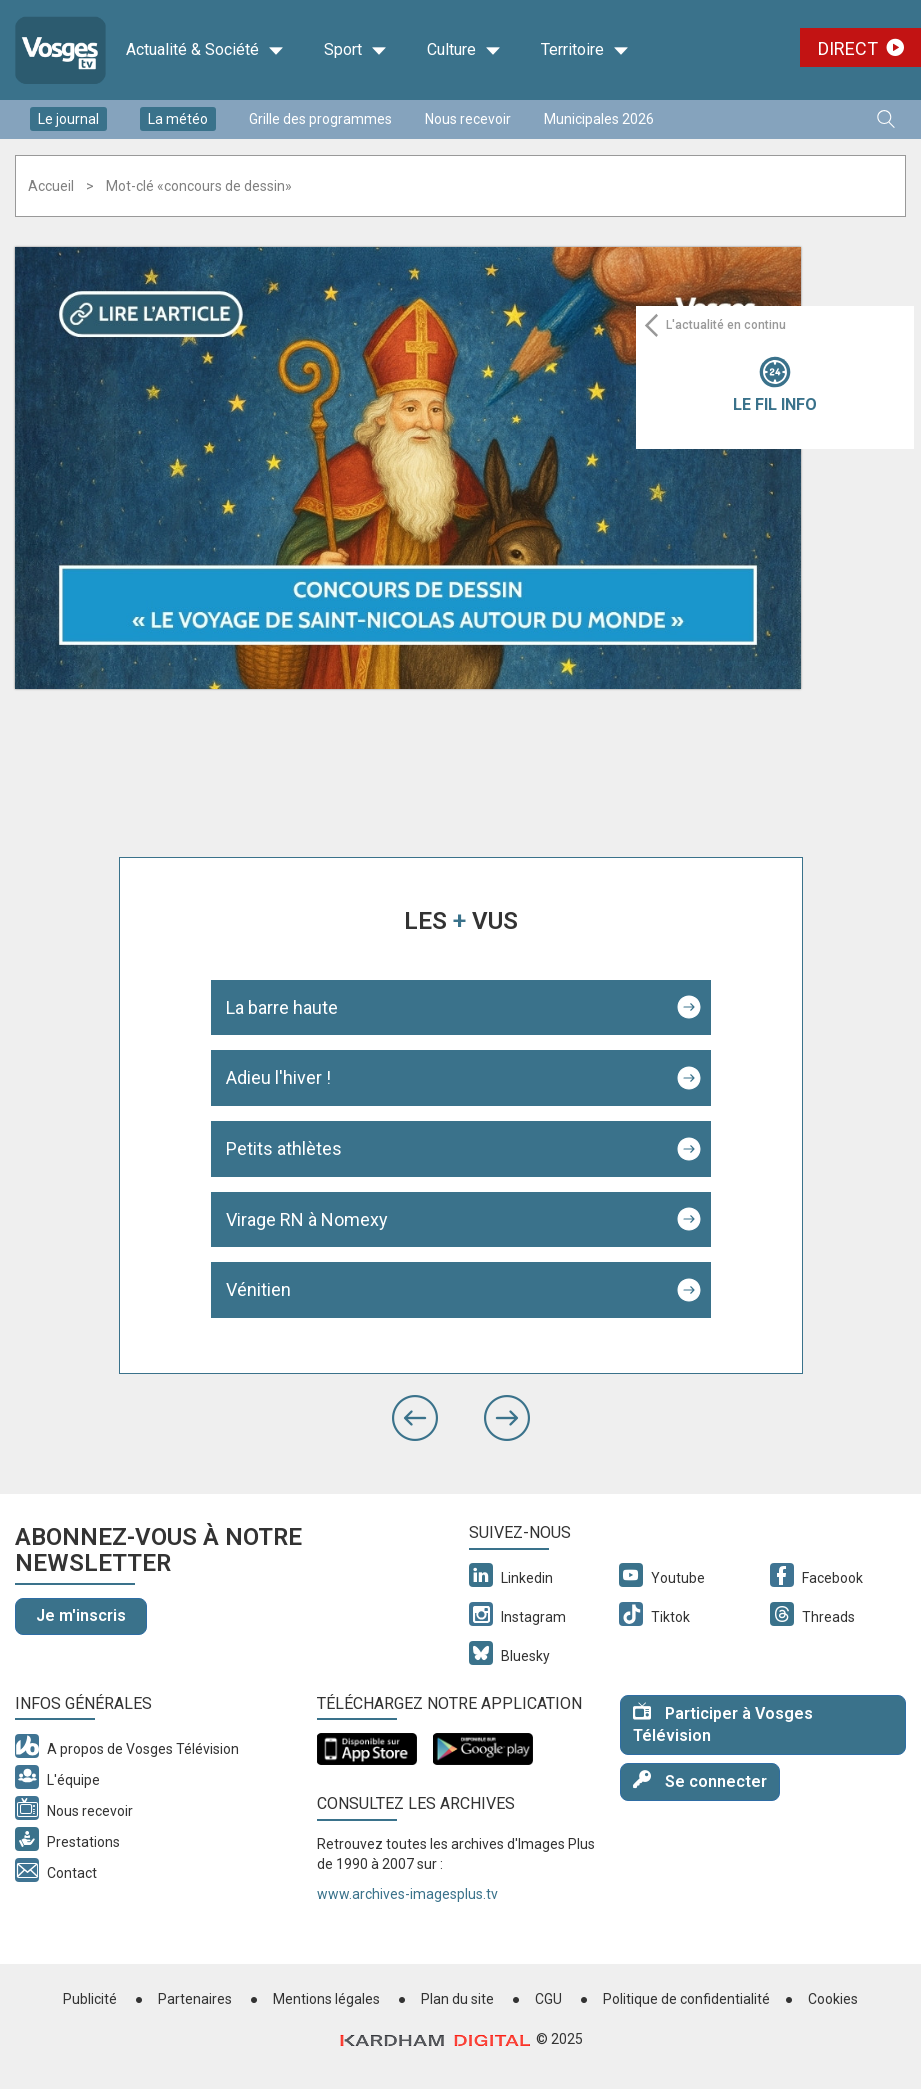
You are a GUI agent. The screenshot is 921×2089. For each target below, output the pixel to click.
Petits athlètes (284, 1148)
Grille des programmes (320, 119)
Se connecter (700, 1780)
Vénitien (258, 1289)
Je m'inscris (81, 1615)
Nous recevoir (468, 119)
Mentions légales (326, 1999)
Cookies (833, 1999)
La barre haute (282, 1007)
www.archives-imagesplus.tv (407, 1894)
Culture (464, 50)
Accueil (51, 186)
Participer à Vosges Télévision (723, 1724)
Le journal (68, 119)
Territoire (585, 50)
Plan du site (457, 1999)
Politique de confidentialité (686, 1999)
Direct (848, 48)
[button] (415, 1418)
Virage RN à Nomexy (307, 1219)
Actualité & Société (205, 50)
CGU (548, 1999)
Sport (355, 50)
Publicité (90, 1999)
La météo (178, 119)
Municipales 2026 (599, 119)
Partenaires (195, 1999)
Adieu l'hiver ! (278, 1077)
